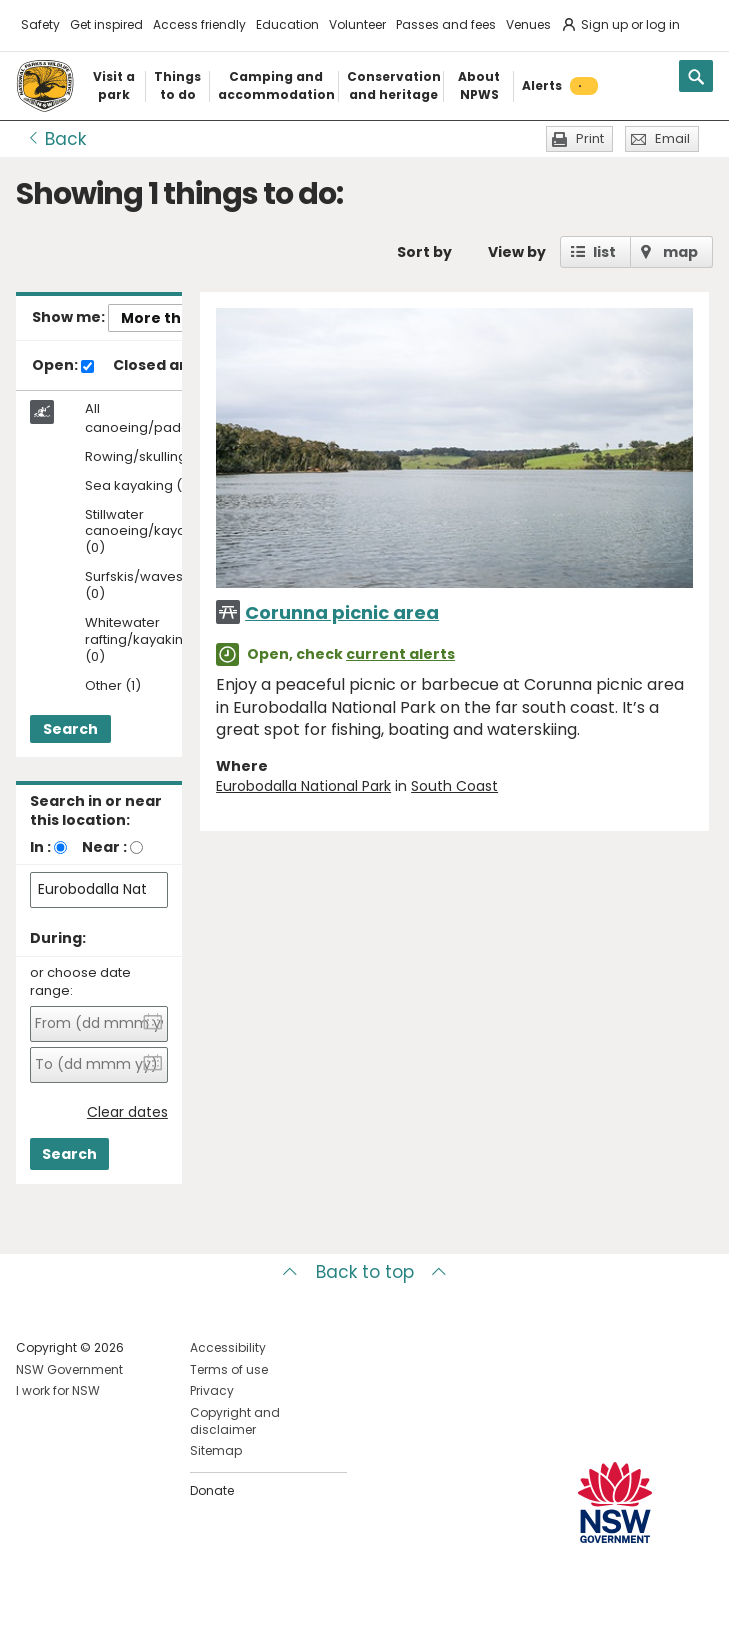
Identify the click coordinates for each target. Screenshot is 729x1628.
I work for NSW (58, 1390)
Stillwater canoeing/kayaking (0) (149, 532)
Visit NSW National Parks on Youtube (120, 1596)
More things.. (171, 318)
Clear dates (127, 1112)
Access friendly (199, 24)
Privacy (212, 1390)
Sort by (424, 252)
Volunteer (357, 24)
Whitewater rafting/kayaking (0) (138, 640)
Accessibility (228, 1347)
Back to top (365, 1272)
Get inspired (106, 24)
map (680, 252)
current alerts (400, 654)
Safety (40, 24)
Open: (63, 366)
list (604, 252)
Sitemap (216, 1450)
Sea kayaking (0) (140, 486)
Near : (104, 847)
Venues (528, 24)
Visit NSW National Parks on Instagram (77, 1596)
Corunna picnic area (342, 612)
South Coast (454, 786)
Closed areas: (173, 366)
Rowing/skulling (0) (147, 457)
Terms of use (229, 1369)
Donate (212, 1490)
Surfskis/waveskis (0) (142, 586)
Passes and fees (446, 24)
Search (70, 729)
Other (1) (113, 686)
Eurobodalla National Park (303, 786)
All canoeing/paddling (149, 418)
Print (590, 138)
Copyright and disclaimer (235, 1421)
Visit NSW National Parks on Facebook (34, 1596)
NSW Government (69, 1369)
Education (287, 24)
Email (672, 138)
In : (40, 847)
